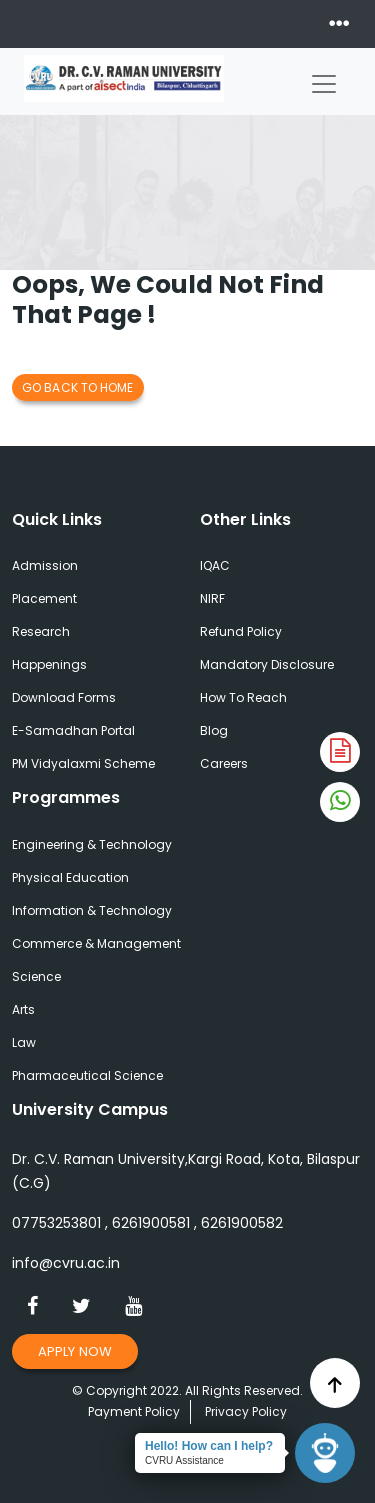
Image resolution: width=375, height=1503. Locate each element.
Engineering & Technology (92, 844)
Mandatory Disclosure (267, 664)
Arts (23, 1009)
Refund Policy (241, 631)
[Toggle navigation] (324, 79)
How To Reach (243, 697)
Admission (45, 565)
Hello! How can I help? (209, 1446)
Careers (224, 763)
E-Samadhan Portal (73, 730)
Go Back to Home (78, 387)
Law (24, 1042)
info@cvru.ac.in (66, 1263)
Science (36, 976)
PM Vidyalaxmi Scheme (83, 763)
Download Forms (64, 697)
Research (41, 631)
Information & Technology (92, 910)
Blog (214, 730)
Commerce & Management (96, 943)
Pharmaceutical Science (87, 1075)
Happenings (49, 664)
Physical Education (70, 877)
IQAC (215, 565)
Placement (44, 598)
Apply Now (75, 1351)
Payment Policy (134, 1411)
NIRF (212, 598)
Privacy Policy (246, 1411)
